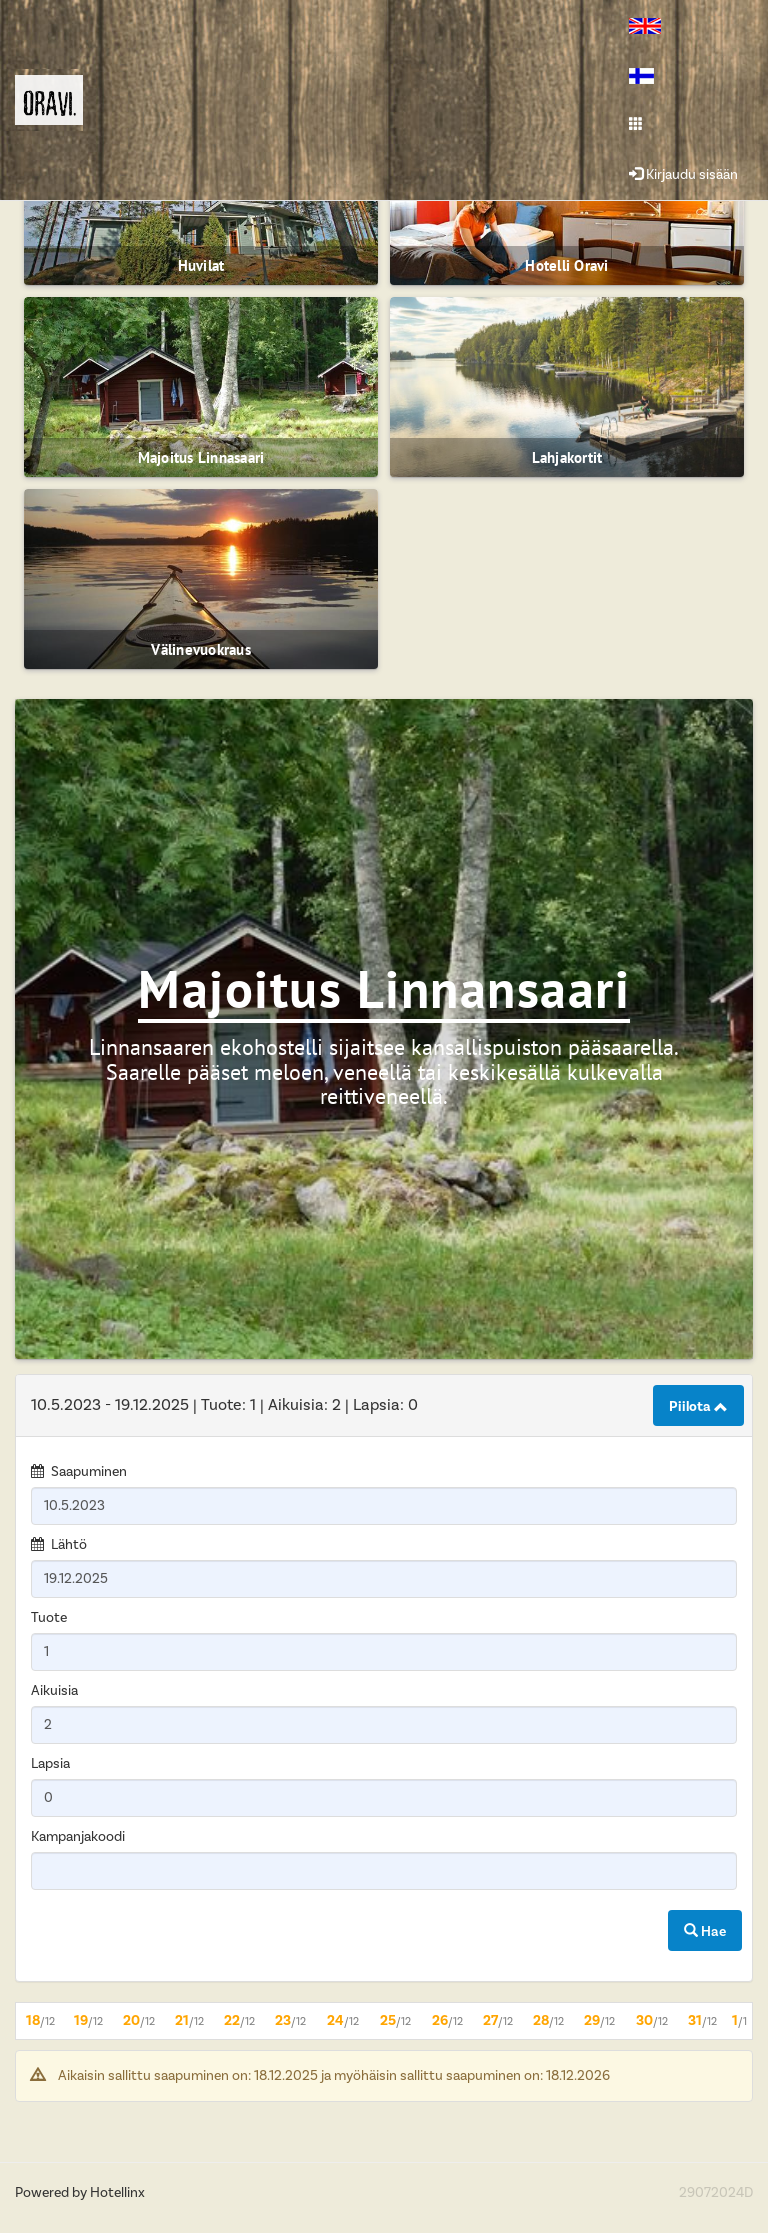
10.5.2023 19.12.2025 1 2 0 (224, 1405)
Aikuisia (54, 1691)
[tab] (384, 1405)
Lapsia (50, 1764)
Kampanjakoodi (78, 1837)
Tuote (49, 1618)
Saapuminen (89, 1472)
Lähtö (69, 1545)
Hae (705, 1932)
